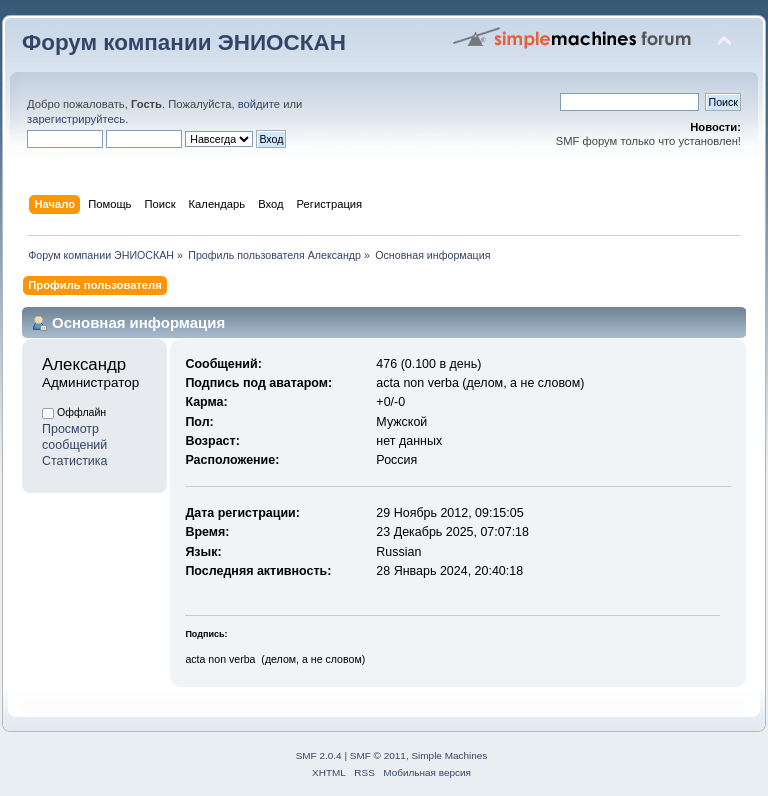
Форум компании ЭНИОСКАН (184, 42)
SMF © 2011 (378, 755)
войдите (259, 104)
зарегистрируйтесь (76, 119)
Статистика (75, 461)
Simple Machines (449, 755)
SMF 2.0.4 (319, 755)
